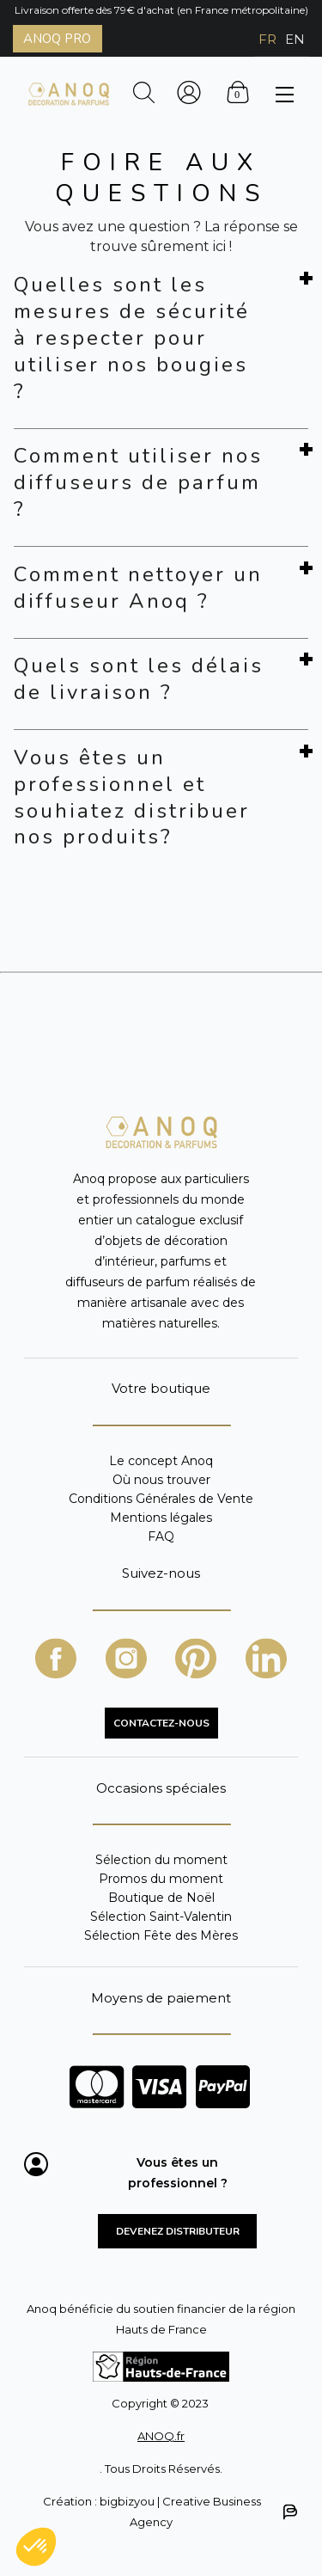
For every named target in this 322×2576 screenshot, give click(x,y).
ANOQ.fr (161, 2436)
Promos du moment (161, 1878)
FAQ (161, 1536)
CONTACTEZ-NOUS (161, 1723)
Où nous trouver (161, 1479)
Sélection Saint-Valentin (161, 1916)
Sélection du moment (161, 1860)
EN (295, 39)
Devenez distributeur (178, 2231)
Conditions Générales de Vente (161, 1498)
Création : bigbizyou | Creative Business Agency (169, 2511)
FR (267, 39)
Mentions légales (161, 1517)
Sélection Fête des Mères (161, 1935)
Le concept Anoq (161, 1461)
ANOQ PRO (57, 38)
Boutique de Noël (161, 1897)
